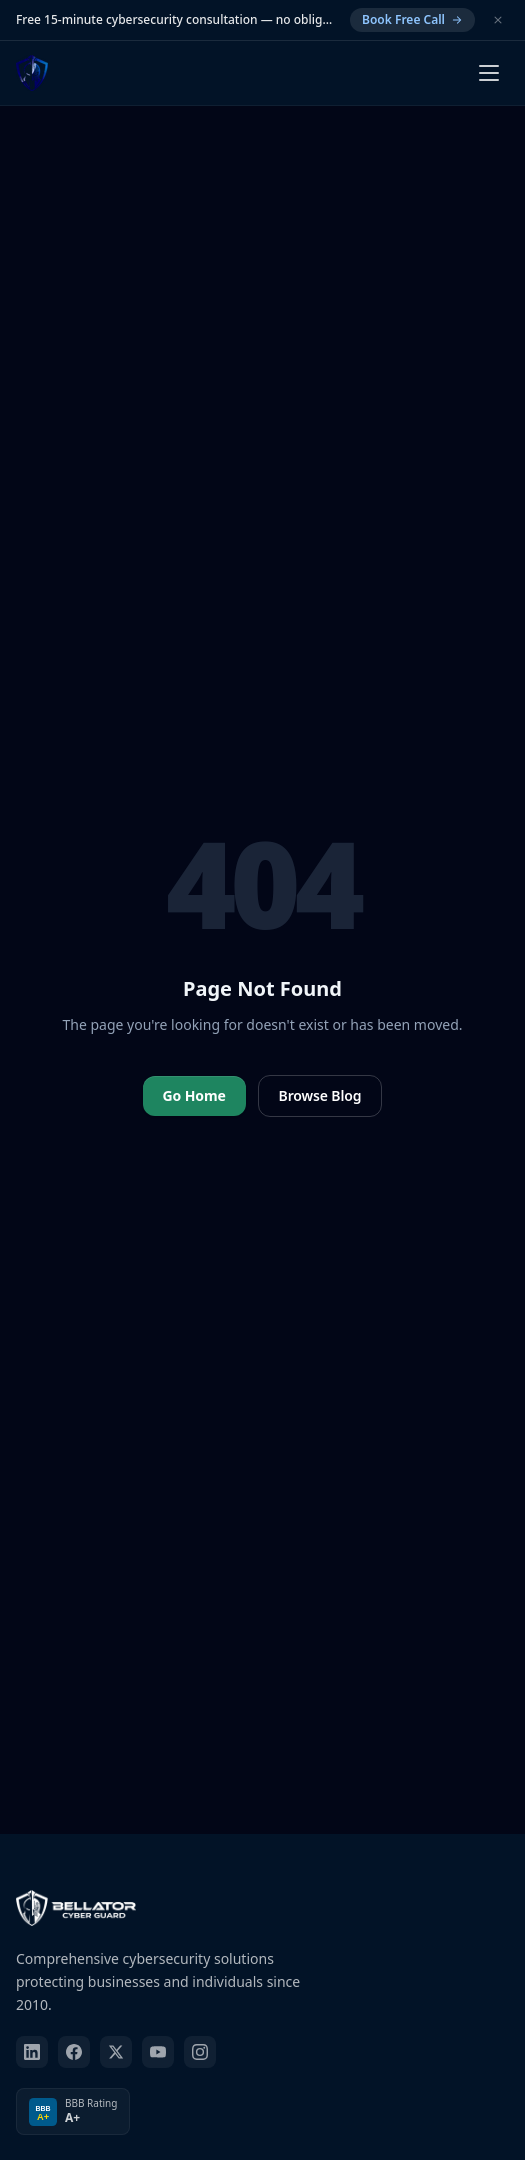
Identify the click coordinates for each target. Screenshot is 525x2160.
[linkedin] (32, 2052)
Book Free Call (412, 19)
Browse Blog (320, 1095)
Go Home (194, 1095)
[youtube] (158, 2052)
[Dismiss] (498, 20)
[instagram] (200, 2052)
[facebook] (74, 2052)
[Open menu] (489, 73)
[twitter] (116, 2052)
